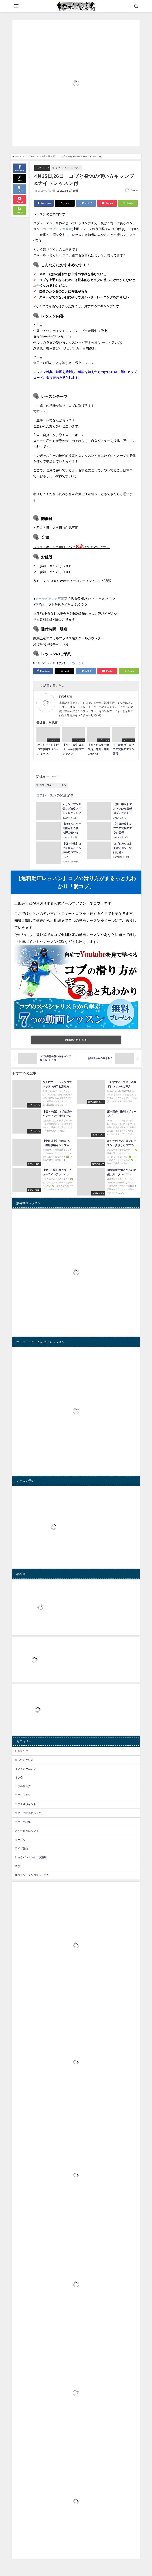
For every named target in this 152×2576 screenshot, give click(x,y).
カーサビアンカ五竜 (57, 229)
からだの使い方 (24, 1759)
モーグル (20, 1839)
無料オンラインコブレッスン (32, 1875)
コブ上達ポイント (25, 1804)
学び (17, 1866)
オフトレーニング (25, 1768)
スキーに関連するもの (28, 1813)
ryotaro (133, 190)
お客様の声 (21, 1751)
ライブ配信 (21, 1848)
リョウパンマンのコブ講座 (31, 1857)
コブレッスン (42, 167)
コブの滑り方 (23, 1786)
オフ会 (19, 1777)
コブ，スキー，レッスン (70, 168)
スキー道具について (27, 1830)
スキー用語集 (23, 1821)
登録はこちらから (76, 1040)
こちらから (77, 662)
